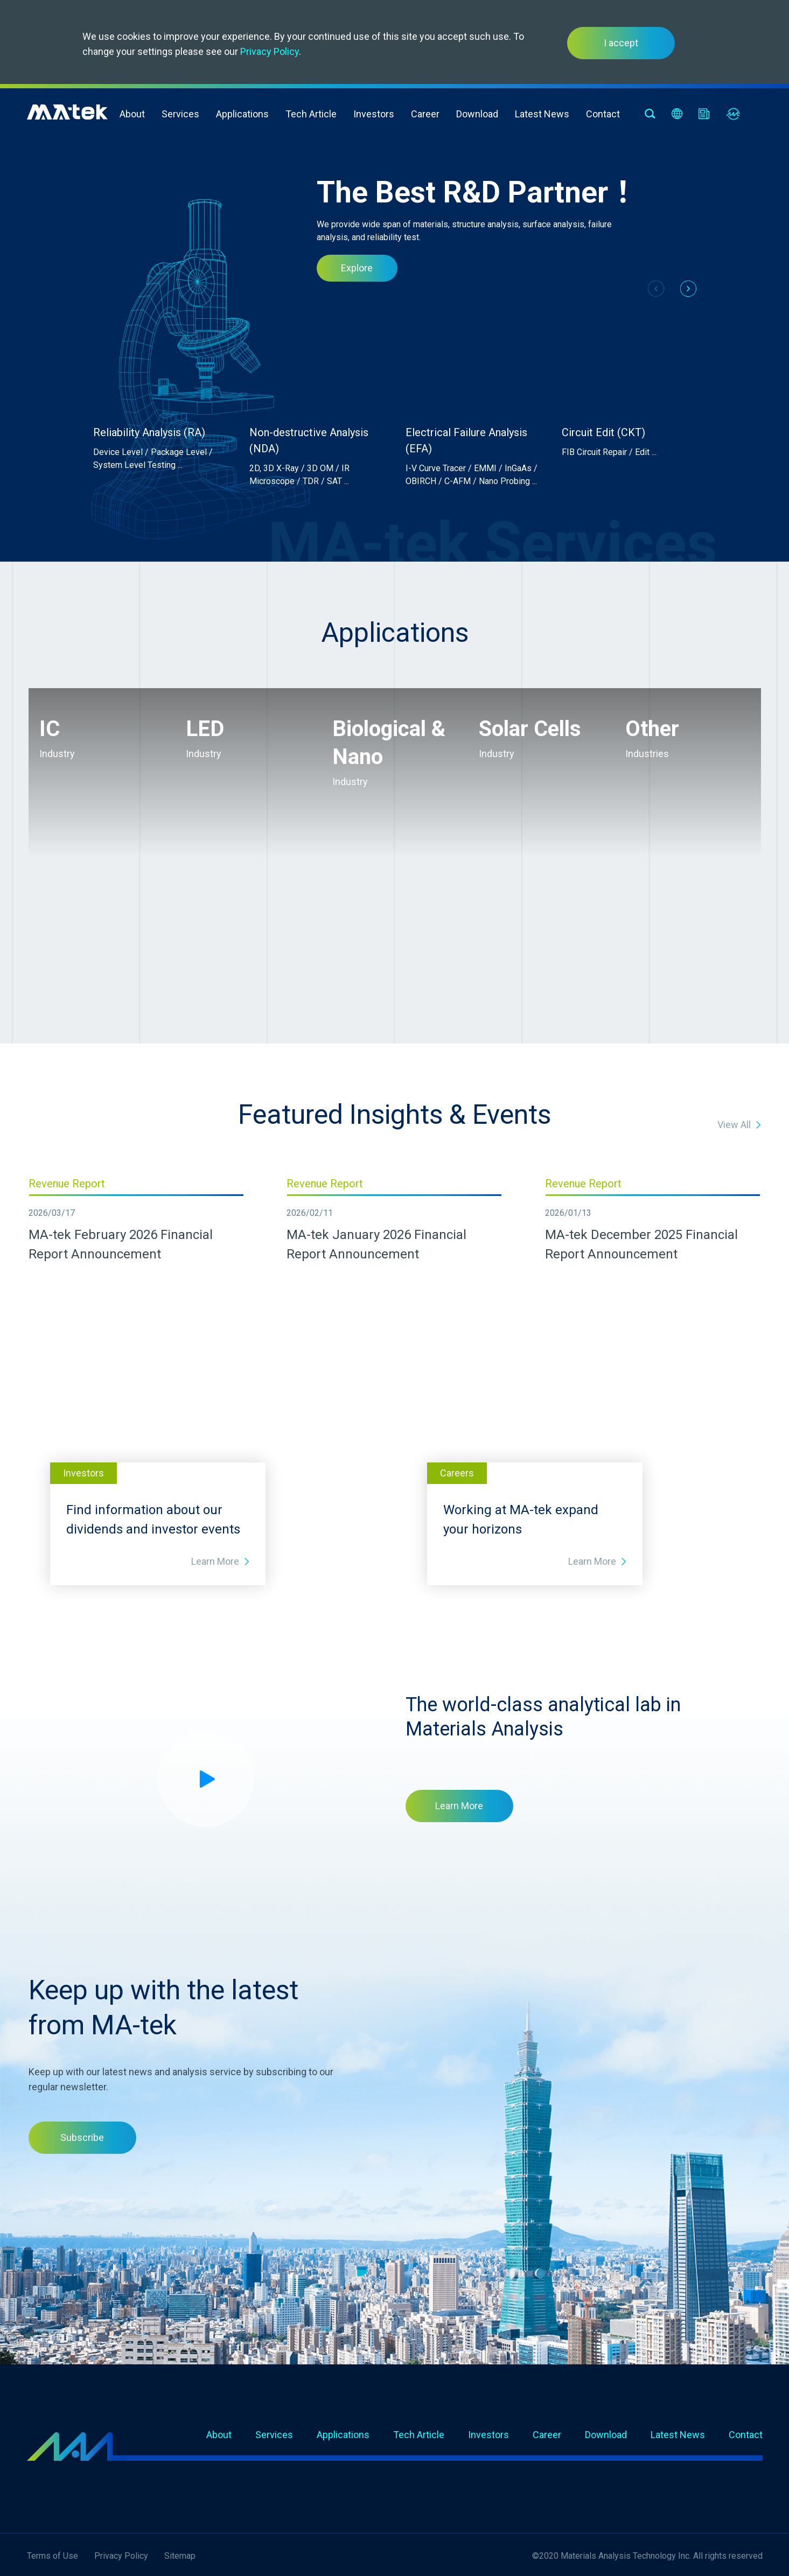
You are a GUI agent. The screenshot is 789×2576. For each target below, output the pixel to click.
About (132, 114)
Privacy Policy (269, 51)
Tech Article (311, 114)
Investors (373, 114)
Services (180, 114)
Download (477, 114)
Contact (603, 114)
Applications (242, 114)
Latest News (542, 114)
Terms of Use (52, 2556)
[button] (688, 289)
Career (425, 114)
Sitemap (179, 2556)
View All (734, 1124)
